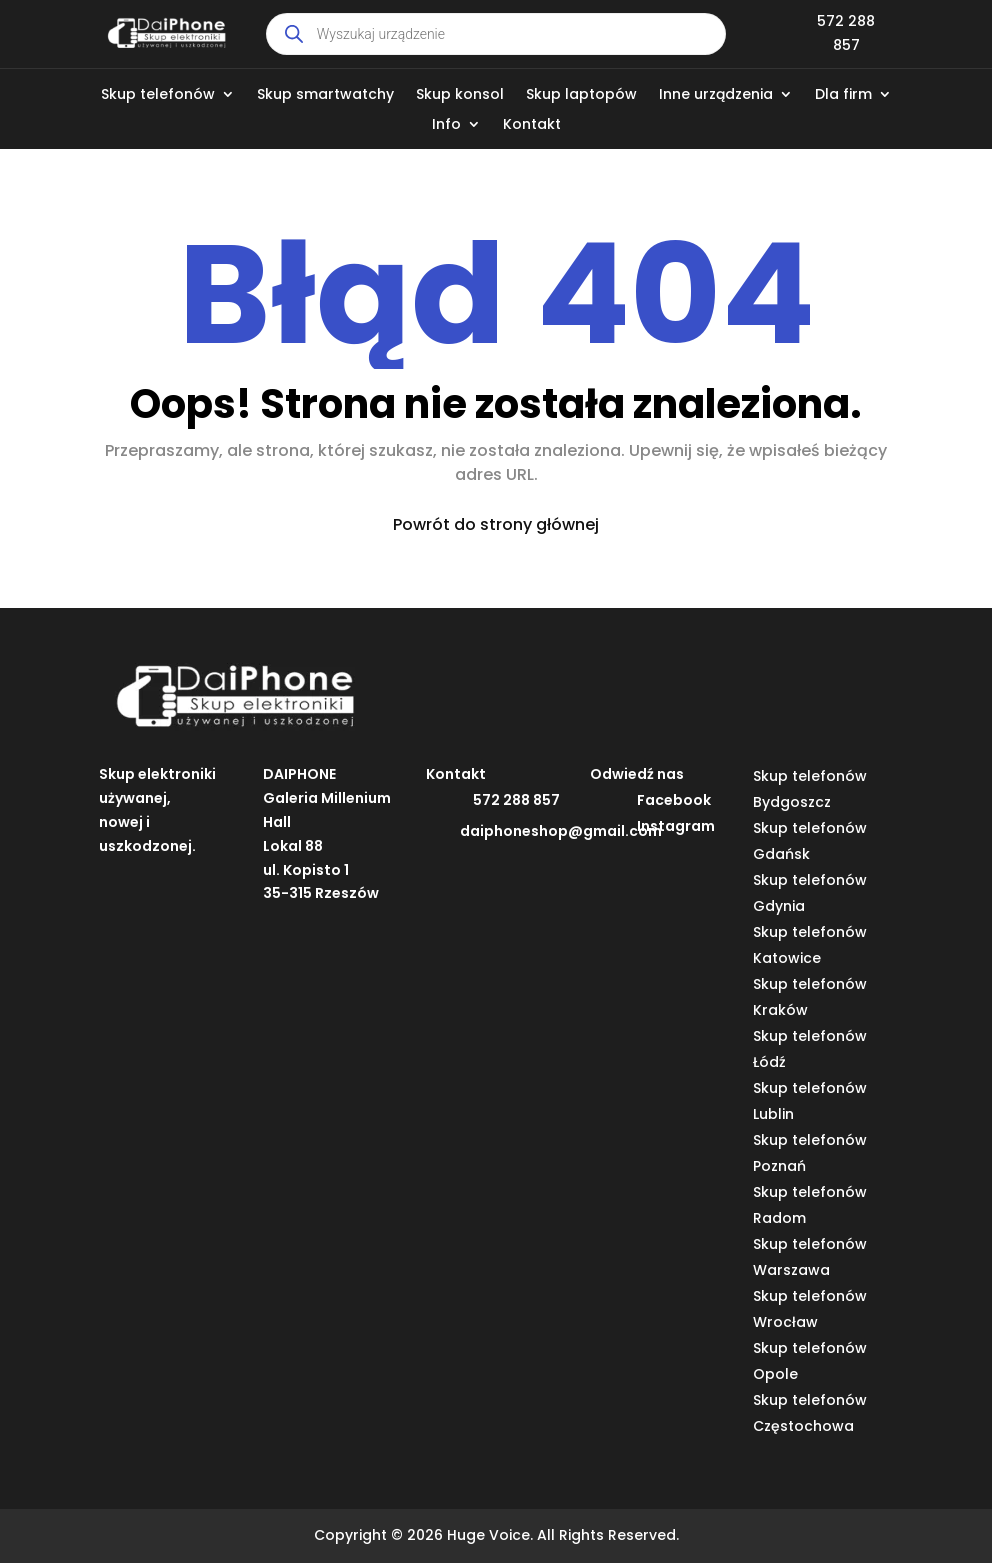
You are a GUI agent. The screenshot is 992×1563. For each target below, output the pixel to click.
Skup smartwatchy (325, 95)
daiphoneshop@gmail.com (561, 831)
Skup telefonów (158, 95)
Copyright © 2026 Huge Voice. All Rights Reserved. (496, 1535)
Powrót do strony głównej (496, 524)
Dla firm (843, 95)
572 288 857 (516, 800)
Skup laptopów (581, 95)
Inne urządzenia (716, 95)
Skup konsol (460, 95)
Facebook (674, 800)
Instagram (676, 826)
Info (446, 125)
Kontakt (532, 125)
